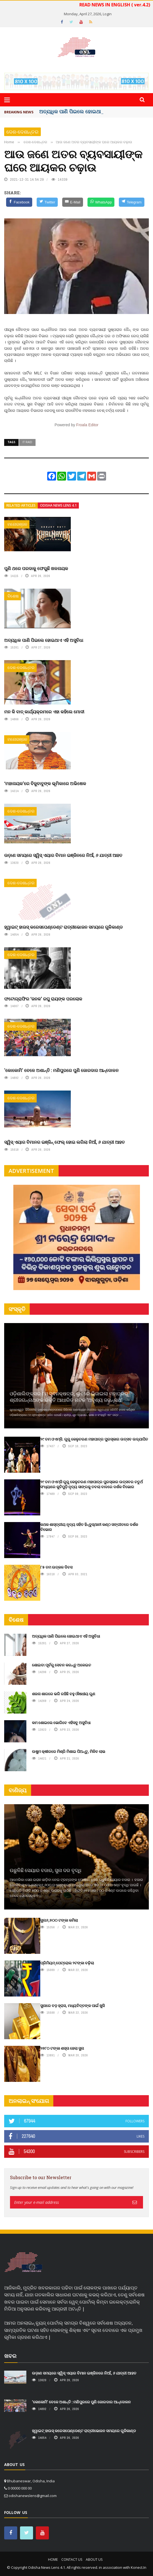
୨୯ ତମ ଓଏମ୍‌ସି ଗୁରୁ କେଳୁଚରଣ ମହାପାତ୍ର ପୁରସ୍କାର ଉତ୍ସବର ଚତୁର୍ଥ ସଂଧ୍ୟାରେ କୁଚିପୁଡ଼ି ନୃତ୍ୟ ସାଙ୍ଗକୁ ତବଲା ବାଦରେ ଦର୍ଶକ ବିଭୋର (91, 1484)
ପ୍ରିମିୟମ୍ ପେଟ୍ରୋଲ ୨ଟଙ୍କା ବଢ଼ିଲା (67, 1962)
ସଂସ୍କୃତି (17, 1309)
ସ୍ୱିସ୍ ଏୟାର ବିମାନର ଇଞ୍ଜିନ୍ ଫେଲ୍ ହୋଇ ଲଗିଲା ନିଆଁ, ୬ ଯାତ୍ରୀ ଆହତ (64, 1142)
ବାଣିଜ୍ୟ (18, 1790)
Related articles (21, 505)
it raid (27, 442)
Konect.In (138, 2567)
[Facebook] (19, 202)
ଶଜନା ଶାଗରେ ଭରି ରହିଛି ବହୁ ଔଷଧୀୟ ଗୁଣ (63, 1693)
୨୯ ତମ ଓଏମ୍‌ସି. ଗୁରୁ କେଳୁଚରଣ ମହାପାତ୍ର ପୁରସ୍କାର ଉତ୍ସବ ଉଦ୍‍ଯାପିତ (94, 1439)
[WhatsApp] (101, 202)
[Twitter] (47, 202)
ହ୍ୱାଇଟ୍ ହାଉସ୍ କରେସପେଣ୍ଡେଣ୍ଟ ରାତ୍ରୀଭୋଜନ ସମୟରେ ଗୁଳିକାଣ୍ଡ (63, 927)
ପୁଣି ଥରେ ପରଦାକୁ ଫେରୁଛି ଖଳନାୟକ (36, 568)
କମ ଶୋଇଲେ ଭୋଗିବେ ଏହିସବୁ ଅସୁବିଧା (61, 1722)
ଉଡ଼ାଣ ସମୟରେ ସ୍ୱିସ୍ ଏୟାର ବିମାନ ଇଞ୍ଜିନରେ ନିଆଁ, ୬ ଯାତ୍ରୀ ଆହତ (63, 855)
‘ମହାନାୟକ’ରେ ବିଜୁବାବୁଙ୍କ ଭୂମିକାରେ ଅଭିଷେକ (45, 783)
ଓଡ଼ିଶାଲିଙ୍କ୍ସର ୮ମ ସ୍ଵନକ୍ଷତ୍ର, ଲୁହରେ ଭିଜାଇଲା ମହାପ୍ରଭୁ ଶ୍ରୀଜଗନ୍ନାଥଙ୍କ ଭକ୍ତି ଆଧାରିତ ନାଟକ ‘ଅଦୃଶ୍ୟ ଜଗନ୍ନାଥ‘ (69, 1396)
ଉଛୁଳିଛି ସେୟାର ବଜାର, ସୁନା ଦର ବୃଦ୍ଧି (45, 1870)
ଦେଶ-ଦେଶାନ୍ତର (22, 131)
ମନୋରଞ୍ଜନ (17, 524)
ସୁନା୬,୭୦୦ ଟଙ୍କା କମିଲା (59, 1920)
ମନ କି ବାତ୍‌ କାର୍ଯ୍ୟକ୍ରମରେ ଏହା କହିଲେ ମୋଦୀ (44, 711)
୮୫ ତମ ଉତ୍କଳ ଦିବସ (56, 1567)
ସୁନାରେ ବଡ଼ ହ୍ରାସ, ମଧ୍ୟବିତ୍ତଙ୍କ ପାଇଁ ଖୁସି (72, 2005)
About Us (94, 2559)
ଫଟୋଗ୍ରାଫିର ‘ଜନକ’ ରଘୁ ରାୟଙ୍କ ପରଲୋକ (43, 999)
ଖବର (10, 2356)
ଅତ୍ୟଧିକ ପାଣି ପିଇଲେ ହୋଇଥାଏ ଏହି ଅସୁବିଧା (43, 640)
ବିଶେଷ (13, 596)
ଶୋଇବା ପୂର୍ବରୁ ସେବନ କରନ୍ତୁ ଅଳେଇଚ (61, 1665)
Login (107, 13)
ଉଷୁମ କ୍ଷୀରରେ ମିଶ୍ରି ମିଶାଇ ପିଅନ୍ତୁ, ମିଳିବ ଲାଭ (68, 1751)
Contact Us (71, 2559)
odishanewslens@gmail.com (33, 2495)
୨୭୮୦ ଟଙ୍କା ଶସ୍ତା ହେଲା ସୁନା (62, 2048)
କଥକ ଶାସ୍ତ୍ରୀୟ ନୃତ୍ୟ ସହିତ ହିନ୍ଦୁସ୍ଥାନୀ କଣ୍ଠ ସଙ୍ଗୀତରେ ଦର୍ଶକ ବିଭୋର (89, 1527)
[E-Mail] (72, 202)
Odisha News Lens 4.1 (58, 505)
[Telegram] (131, 202)
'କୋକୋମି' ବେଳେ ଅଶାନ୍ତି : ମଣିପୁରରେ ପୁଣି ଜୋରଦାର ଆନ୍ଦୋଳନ (61, 1070)
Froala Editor (87, 425)
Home (53, 2559)
